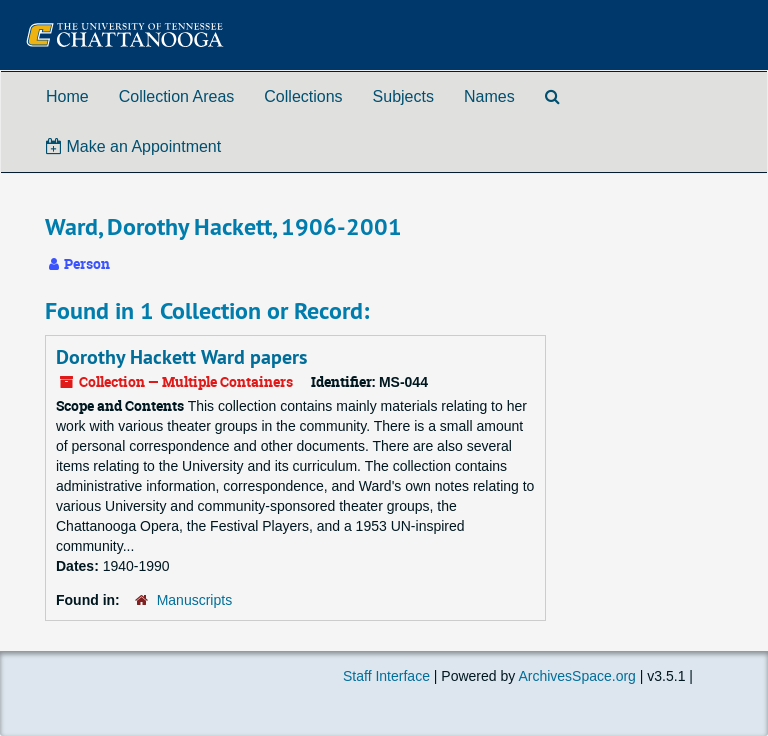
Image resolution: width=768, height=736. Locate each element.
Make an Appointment (133, 146)
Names (489, 96)
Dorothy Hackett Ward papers (181, 357)
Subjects (403, 96)
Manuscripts (194, 600)
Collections (303, 96)
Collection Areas (177, 96)
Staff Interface (386, 676)
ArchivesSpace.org (577, 676)
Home (67, 96)
